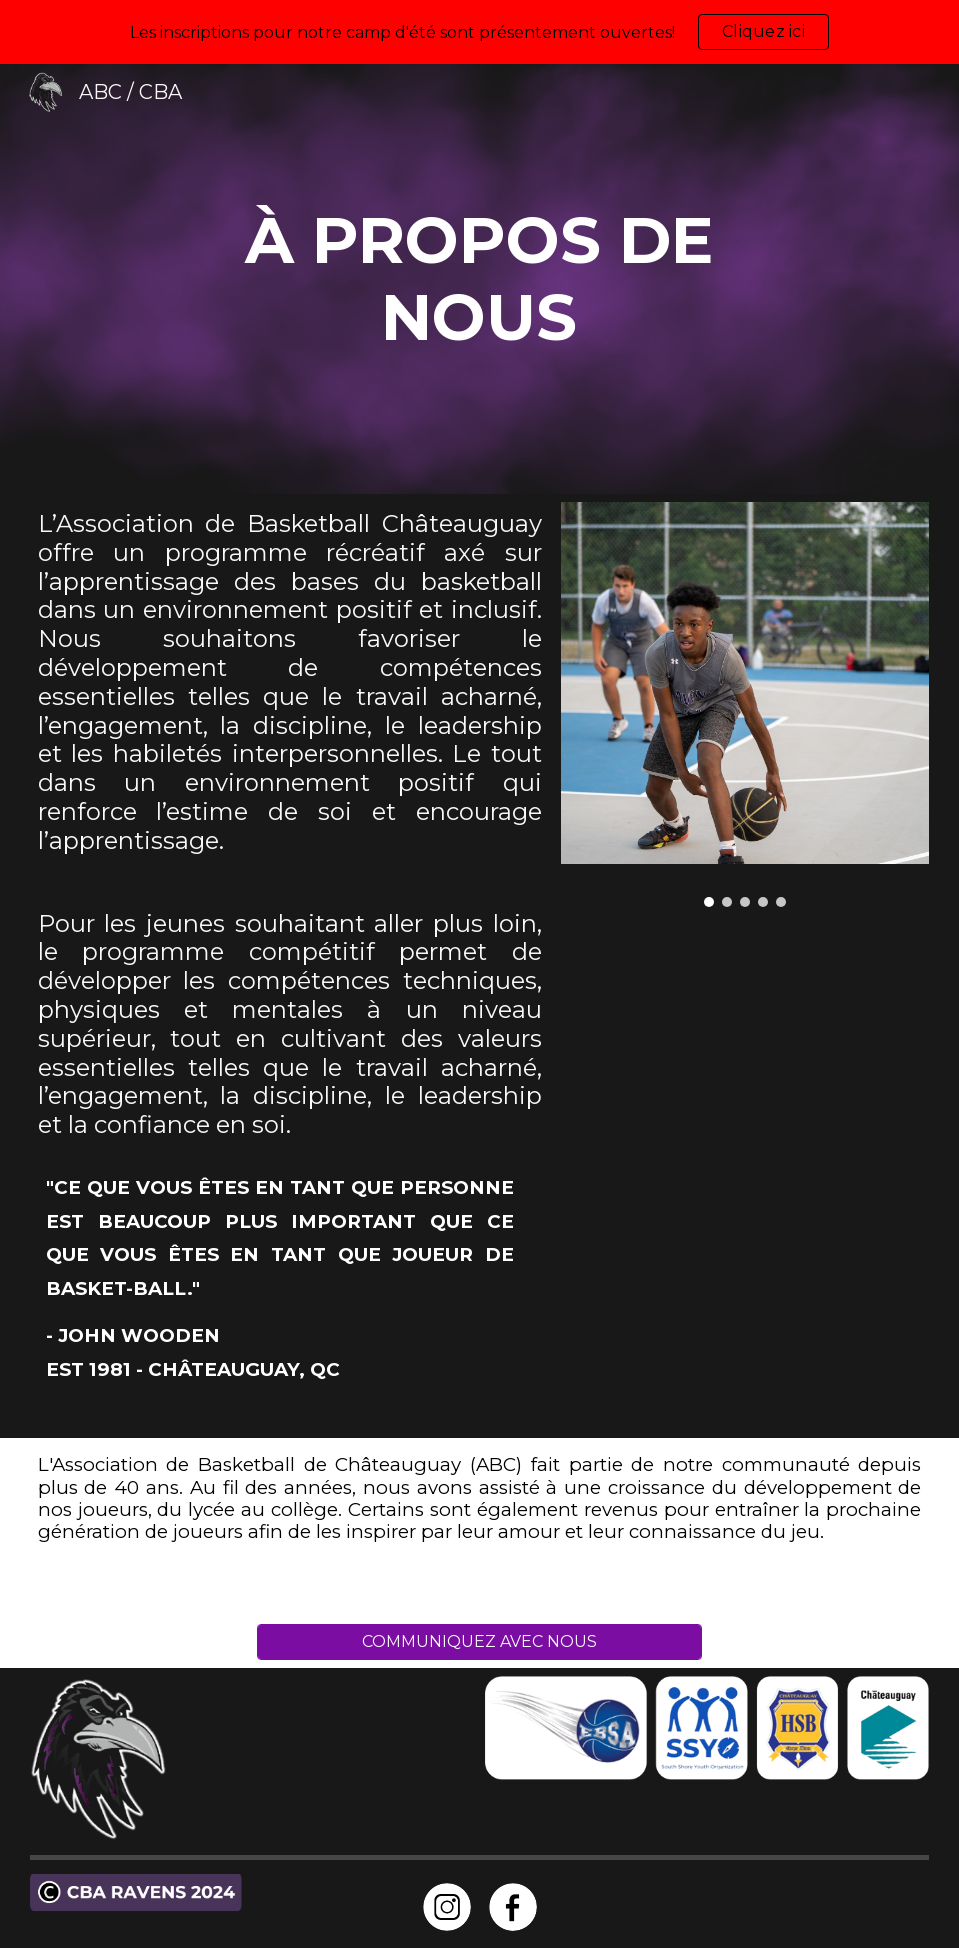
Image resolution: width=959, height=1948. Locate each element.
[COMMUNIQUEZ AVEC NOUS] (479, 1641)
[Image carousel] (745, 704)
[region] (479, 32)
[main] (480, 279)
